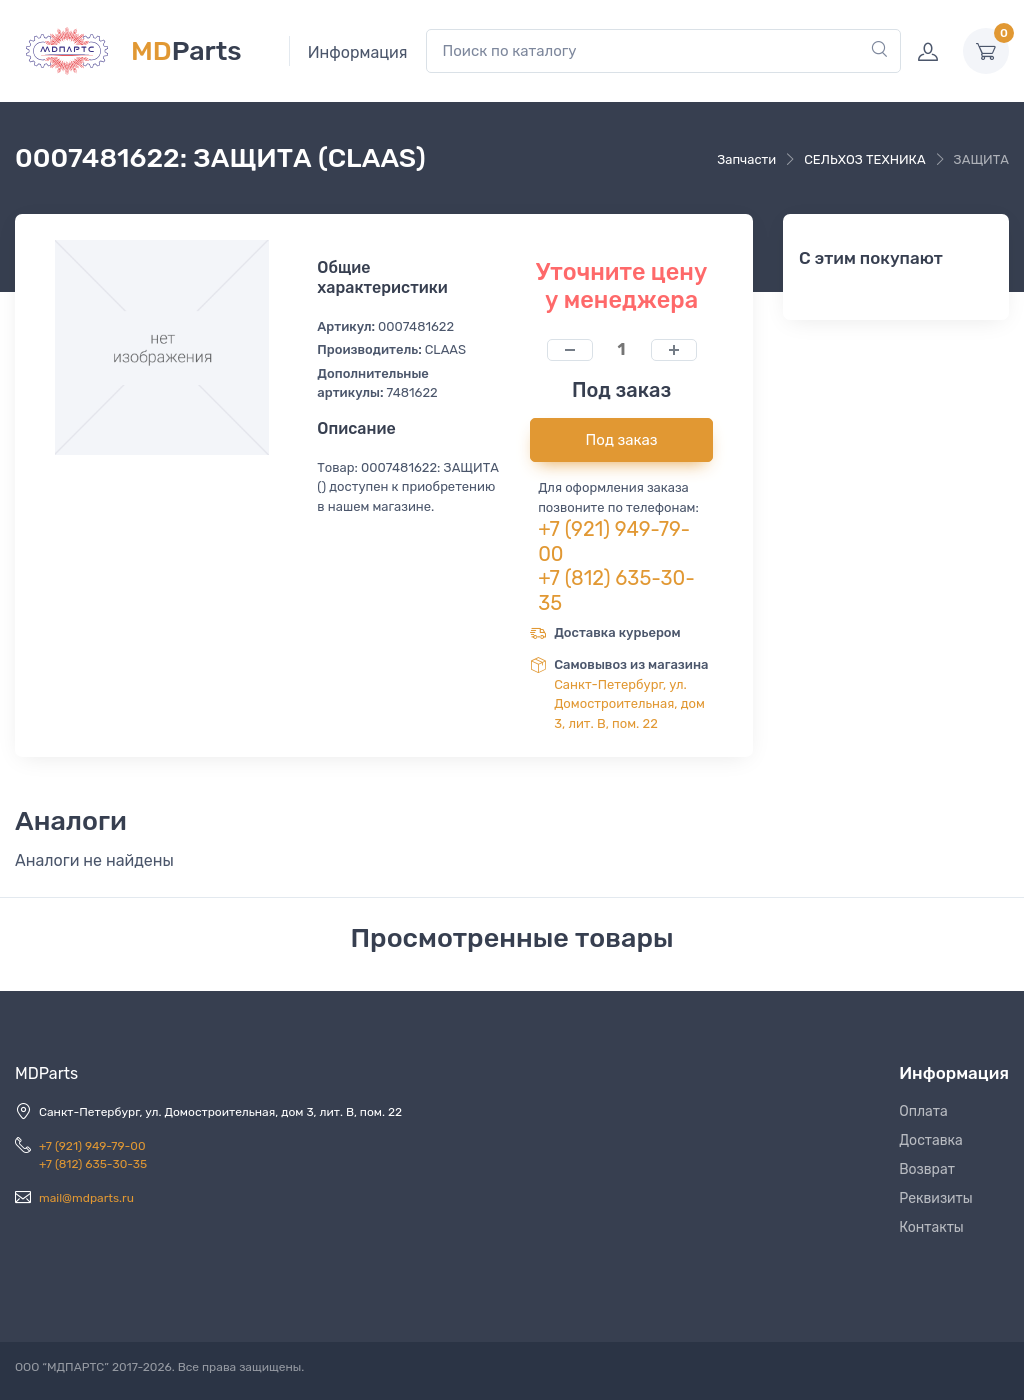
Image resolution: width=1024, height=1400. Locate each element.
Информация (358, 52)
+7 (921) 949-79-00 (92, 1146)
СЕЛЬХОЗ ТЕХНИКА (864, 159)
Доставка (931, 1140)
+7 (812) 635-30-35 (93, 1164)
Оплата (923, 1111)
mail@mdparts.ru (86, 1198)
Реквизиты (936, 1198)
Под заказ (622, 440)
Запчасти (746, 159)
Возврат (927, 1169)
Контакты (931, 1227)
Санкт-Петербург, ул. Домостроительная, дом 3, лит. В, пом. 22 (629, 704)
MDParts (46, 1073)
